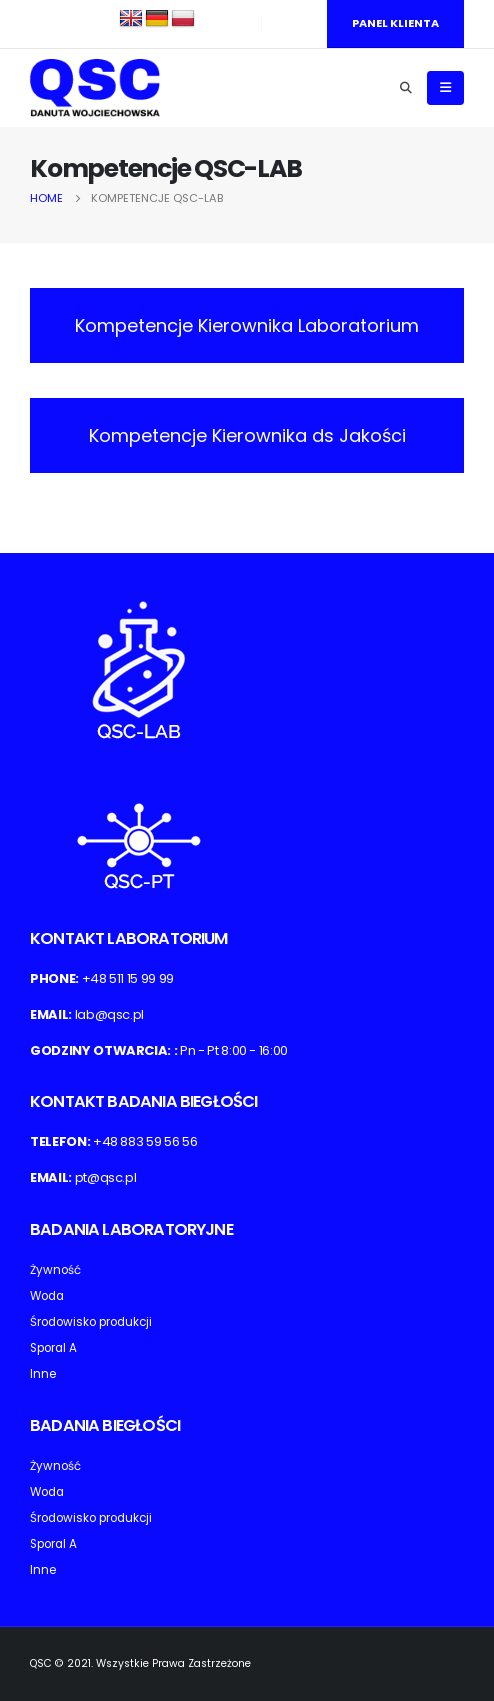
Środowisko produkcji (91, 1322)
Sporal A (53, 1348)
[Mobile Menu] (445, 88)
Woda (47, 1296)
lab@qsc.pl (110, 1014)
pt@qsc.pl (106, 1177)
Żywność (55, 1270)
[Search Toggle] (405, 88)
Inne (43, 1374)
